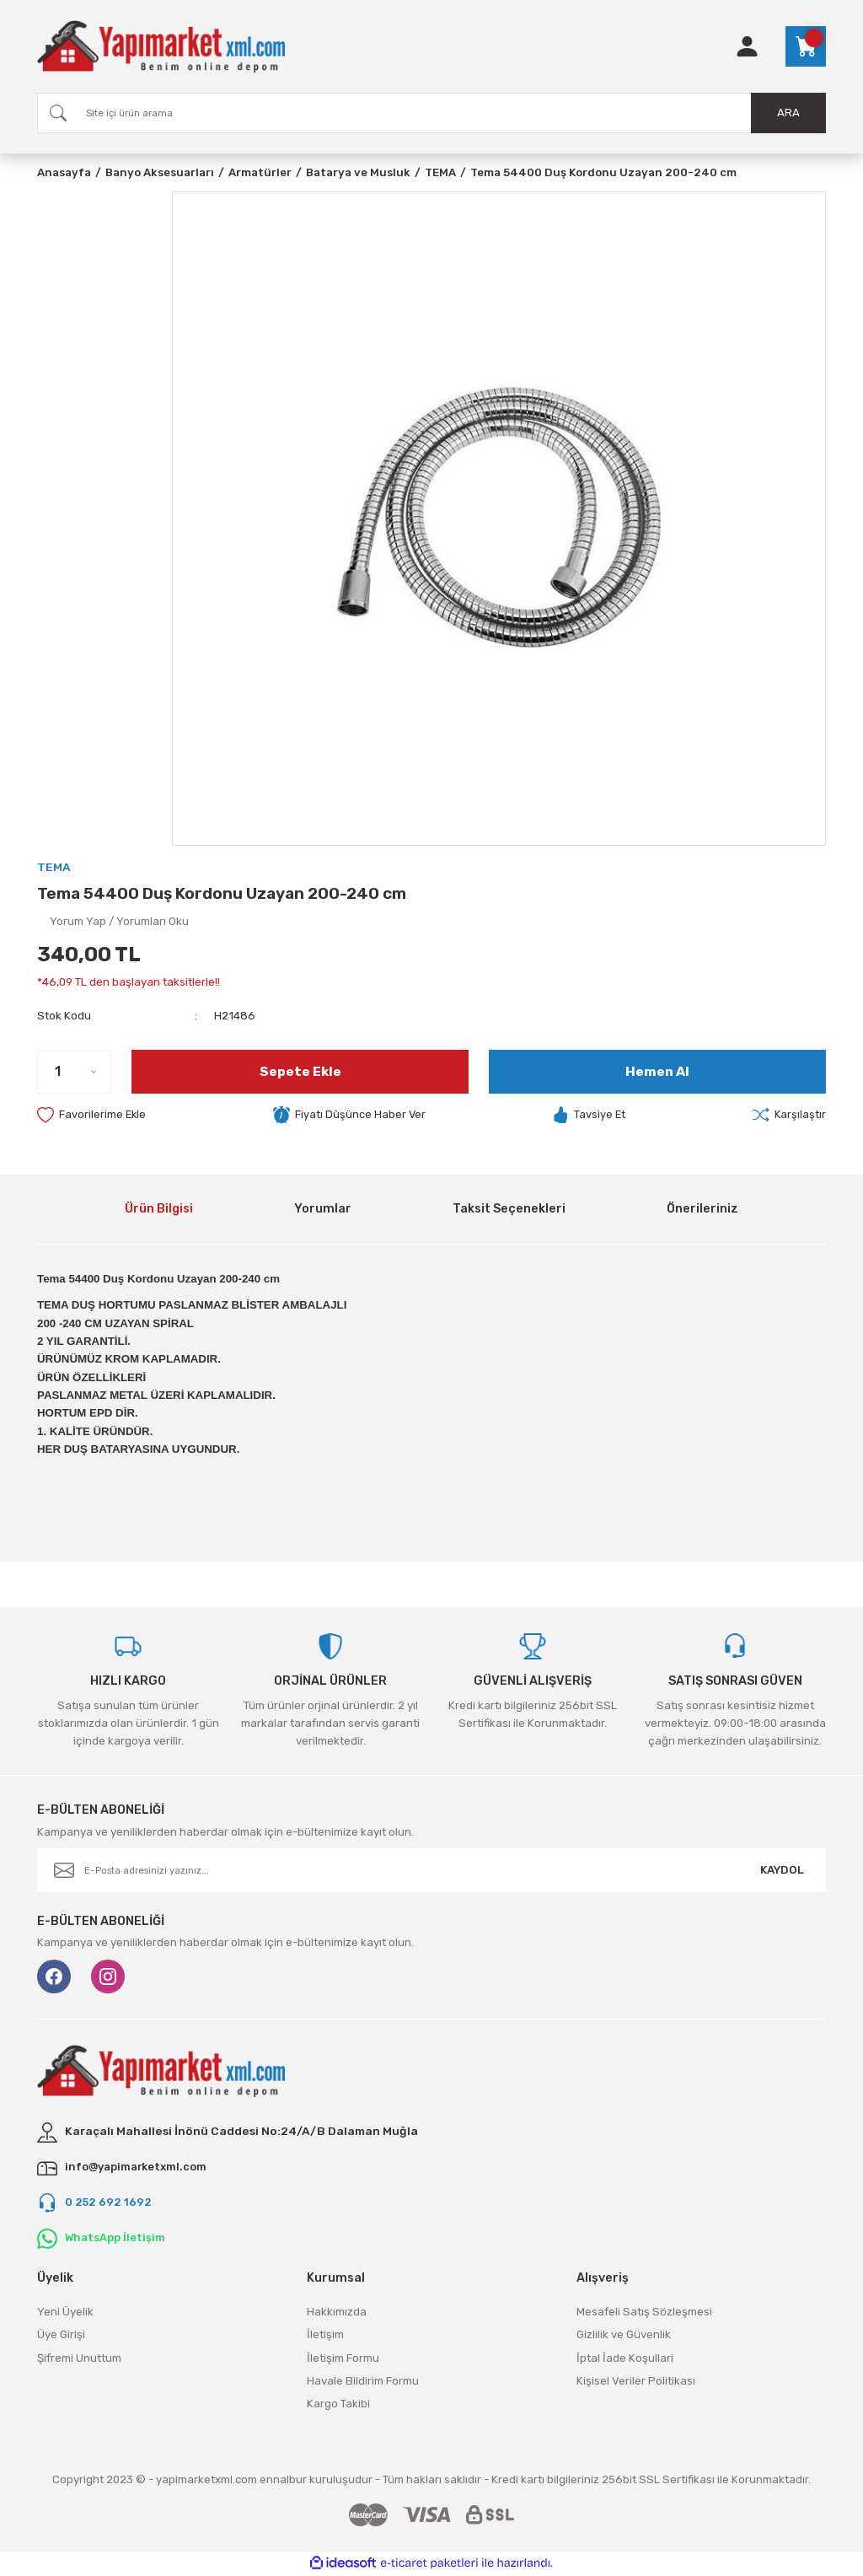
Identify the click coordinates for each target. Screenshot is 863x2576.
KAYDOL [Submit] (782, 1871)
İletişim (325, 2336)
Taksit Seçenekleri (509, 1209)
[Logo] (161, 46)
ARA (788, 112)
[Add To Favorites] (92, 1115)
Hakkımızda (337, 2312)
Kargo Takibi (338, 2405)
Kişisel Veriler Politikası (635, 2381)
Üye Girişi (61, 2336)
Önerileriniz (702, 1209)
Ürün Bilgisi (159, 1209)
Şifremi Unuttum (79, 2359)
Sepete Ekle (300, 1071)
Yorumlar (322, 1209)
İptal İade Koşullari (624, 2359)
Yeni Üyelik (65, 2312)
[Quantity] (74, 1072)
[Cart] (805, 46)
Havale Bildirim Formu (363, 2381)
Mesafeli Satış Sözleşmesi (644, 2312)
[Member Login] (747, 46)
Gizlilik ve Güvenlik (623, 2336)
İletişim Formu (343, 2359)
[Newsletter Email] (431, 1871)
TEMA (54, 867)
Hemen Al (657, 1071)
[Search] (431, 113)
